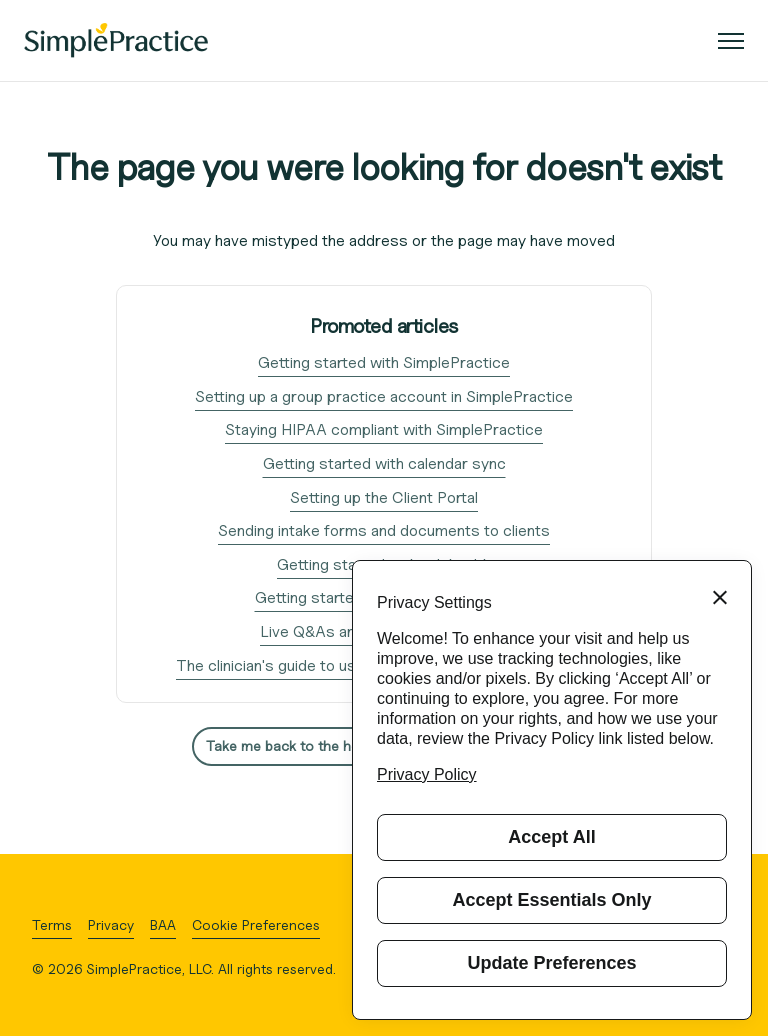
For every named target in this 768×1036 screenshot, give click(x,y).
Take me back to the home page (309, 745)
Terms (52, 924)
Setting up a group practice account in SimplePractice (384, 396)
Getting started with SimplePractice (384, 362)
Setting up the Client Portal (384, 497)
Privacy (111, 924)
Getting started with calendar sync (384, 463)
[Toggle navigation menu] (723, 41)
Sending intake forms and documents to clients (384, 530)
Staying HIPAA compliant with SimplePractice (384, 429)
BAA (163, 924)
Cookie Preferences (256, 924)
